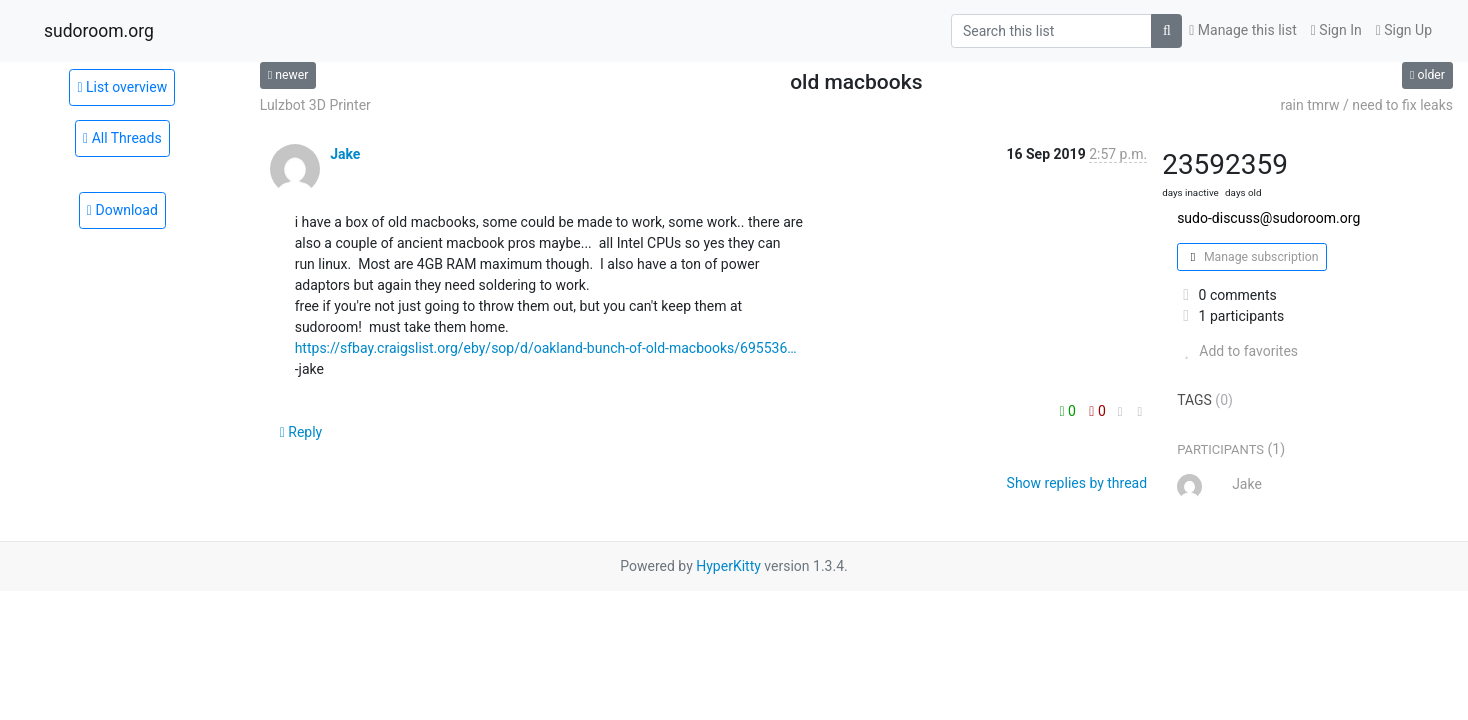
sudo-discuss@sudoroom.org (1268, 218)
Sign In (1336, 30)
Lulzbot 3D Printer (315, 105)
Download (122, 210)
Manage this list (1243, 30)
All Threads (122, 138)
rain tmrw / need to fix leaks (1367, 105)
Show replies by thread (1077, 483)
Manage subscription (1251, 257)
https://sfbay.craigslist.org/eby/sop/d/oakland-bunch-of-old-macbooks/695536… (546, 348)
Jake (345, 154)
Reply (301, 432)
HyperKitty (728, 566)
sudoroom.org (99, 31)
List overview (122, 87)
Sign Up (1404, 30)
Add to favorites (1237, 351)
